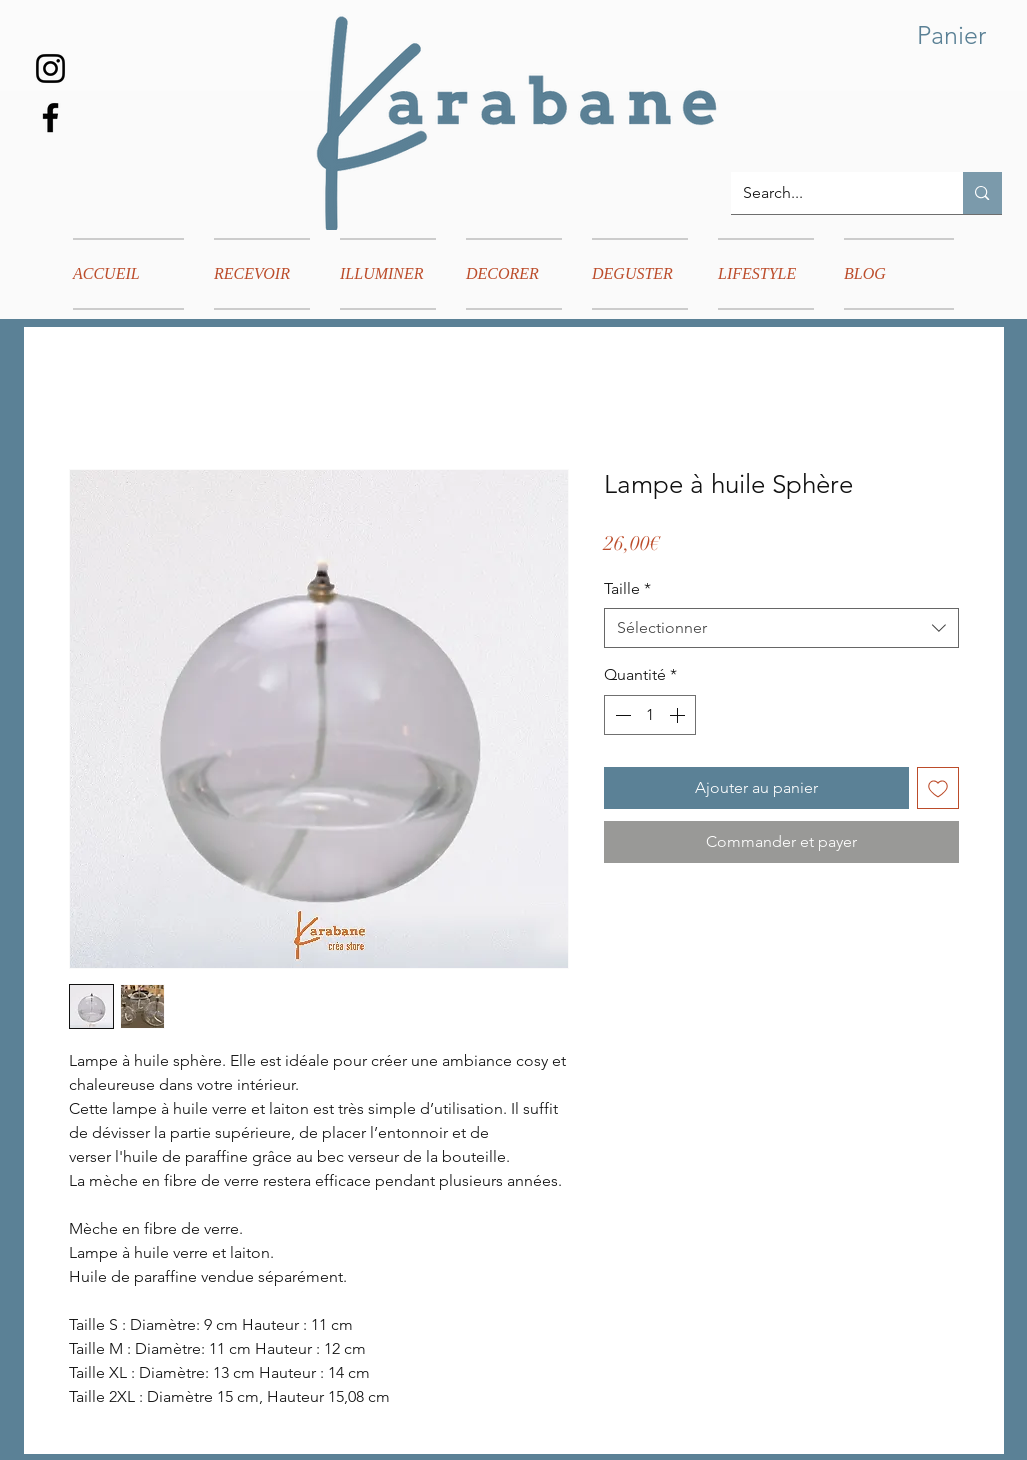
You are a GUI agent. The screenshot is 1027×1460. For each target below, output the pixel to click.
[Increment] (679, 715)
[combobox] (781, 628)
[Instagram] (50, 68)
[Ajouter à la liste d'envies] (938, 788)
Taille (627, 588)
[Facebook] (50, 117)
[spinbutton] (650, 715)
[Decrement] (621, 715)
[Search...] (832, 193)
